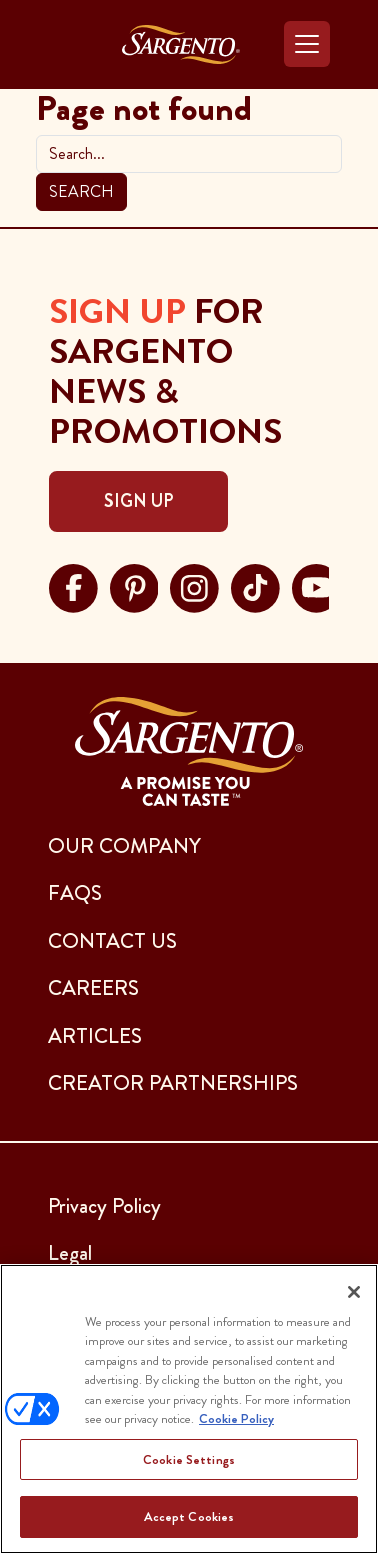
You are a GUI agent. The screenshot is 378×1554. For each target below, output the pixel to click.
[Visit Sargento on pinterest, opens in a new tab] (134, 586)
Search (81, 191)
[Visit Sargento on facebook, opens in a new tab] (73, 586)
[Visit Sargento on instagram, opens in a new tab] (194, 586)
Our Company (124, 846)
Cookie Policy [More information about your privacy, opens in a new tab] (236, 1418)
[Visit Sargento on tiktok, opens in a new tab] (255, 586)
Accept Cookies (189, 1516)
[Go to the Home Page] (181, 44)
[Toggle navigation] (307, 44)
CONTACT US (112, 941)
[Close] (354, 1292)
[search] (189, 154)
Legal (70, 1253)
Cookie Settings (189, 1459)
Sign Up (138, 501)
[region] (189, 1409)
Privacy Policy (104, 1206)
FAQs (75, 893)
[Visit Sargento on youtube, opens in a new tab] (316, 586)
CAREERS (93, 988)
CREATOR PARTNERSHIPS (173, 1083)
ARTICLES (95, 1036)
